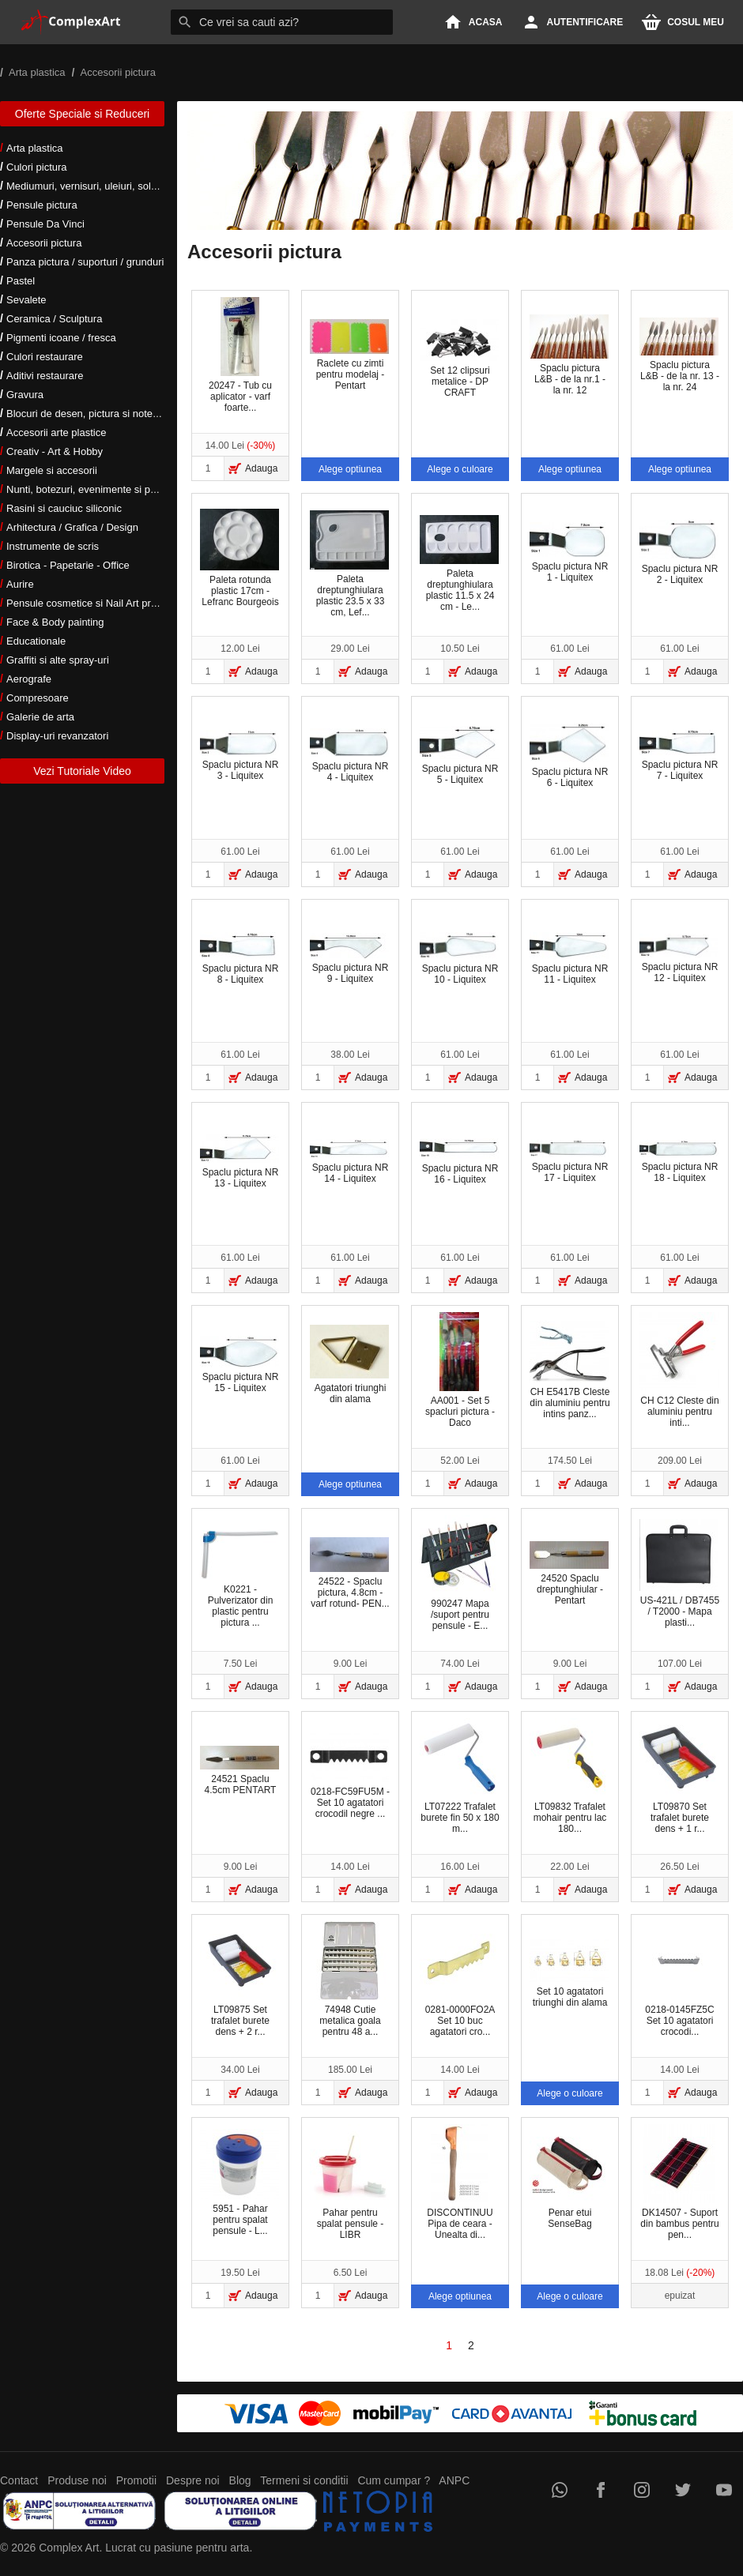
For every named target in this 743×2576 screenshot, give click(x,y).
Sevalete (26, 300)
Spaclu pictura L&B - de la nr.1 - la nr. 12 (569, 355)
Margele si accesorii (51, 470)
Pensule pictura (41, 205)
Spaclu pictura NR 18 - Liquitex (678, 1161)
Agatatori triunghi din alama (349, 1364)
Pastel (20, 281)
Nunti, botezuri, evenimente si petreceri (95, 489)
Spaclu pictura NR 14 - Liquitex (349, 1162)
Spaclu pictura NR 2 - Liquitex (678, 552)
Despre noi (193, 2480)
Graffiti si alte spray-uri (57, 660)
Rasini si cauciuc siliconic (64, 508)
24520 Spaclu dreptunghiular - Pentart (569, 1573)
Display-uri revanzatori (57, 736)
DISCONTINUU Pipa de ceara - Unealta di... (459, 2182)
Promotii (136, 2480)
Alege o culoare (459, 469)
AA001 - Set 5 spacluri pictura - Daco (460, 1370)
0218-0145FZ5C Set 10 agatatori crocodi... (678, 1979)
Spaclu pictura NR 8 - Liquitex (239, 959)
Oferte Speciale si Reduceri (82, 113)
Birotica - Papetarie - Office (68, 565)
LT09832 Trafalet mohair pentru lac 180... (569, 1776)
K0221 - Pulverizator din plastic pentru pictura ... (239, 1579)
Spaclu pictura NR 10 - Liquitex (459, 958)
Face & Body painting (55, 622)
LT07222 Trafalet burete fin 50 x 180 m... (460, 1776)
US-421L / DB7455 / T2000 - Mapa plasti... (679, 1573)
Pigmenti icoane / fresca (61, 338)
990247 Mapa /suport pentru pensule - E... (459, 1573)
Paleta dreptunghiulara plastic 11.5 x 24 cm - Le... (459, 564)
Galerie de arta (40, 717)
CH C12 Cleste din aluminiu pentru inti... (679, 1370)
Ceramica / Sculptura (54, 319)
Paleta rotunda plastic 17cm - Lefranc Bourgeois (239, 558)
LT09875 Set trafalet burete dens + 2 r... (239, 1979)
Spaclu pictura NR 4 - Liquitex (349, 755)
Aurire (20, 584)
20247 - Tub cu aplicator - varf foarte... (240, 355)
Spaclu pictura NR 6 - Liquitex (569, 755)
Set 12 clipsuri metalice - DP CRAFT (459, 355)
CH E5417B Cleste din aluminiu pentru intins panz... (570, 1370)
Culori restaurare (44, 357)
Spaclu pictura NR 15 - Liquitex (239, 1365)
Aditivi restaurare (45, 376)
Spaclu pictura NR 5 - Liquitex (459, 756)
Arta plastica (34, 148)
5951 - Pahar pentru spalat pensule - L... (239, 2182)
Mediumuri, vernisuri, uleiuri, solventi (89, 186)
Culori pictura (36, 167)
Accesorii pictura (43, 243)
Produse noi (77, 2480)
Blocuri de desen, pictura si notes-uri (89, 413)
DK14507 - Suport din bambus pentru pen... (679, 2182)
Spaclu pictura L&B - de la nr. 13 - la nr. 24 (679, 355)
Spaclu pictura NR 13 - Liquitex (239, 1162)
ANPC (454, 2480)
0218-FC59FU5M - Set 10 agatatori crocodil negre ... (350, 1776)
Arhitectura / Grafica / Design (72, 527)
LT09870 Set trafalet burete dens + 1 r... (678, 1776)
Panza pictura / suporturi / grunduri (85, 262)
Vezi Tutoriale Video (82, 771)
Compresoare (37, 698)
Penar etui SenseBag (569, 2176)
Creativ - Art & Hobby (54, 451)
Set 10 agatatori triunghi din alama (569, 1973)
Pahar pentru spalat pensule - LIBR (349, 2182)
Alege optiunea (350, 469)
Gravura (24, 395)
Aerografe (28, 679)
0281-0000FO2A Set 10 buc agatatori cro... (459, 1979)
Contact (19, 2480)
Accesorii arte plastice (56, 432)
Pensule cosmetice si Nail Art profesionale (102, 603)
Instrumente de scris (52, 546)
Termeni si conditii (304, 2480)
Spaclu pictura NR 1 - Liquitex (569, 553)
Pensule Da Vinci (45, 224)
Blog (240, 2480)
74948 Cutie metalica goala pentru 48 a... (349, 1979)
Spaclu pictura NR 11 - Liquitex (569, 959)
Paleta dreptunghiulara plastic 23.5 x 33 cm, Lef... (349, 564)
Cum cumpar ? (393, 2480)
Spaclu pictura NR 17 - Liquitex (569, 1161)
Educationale (36, 641)
